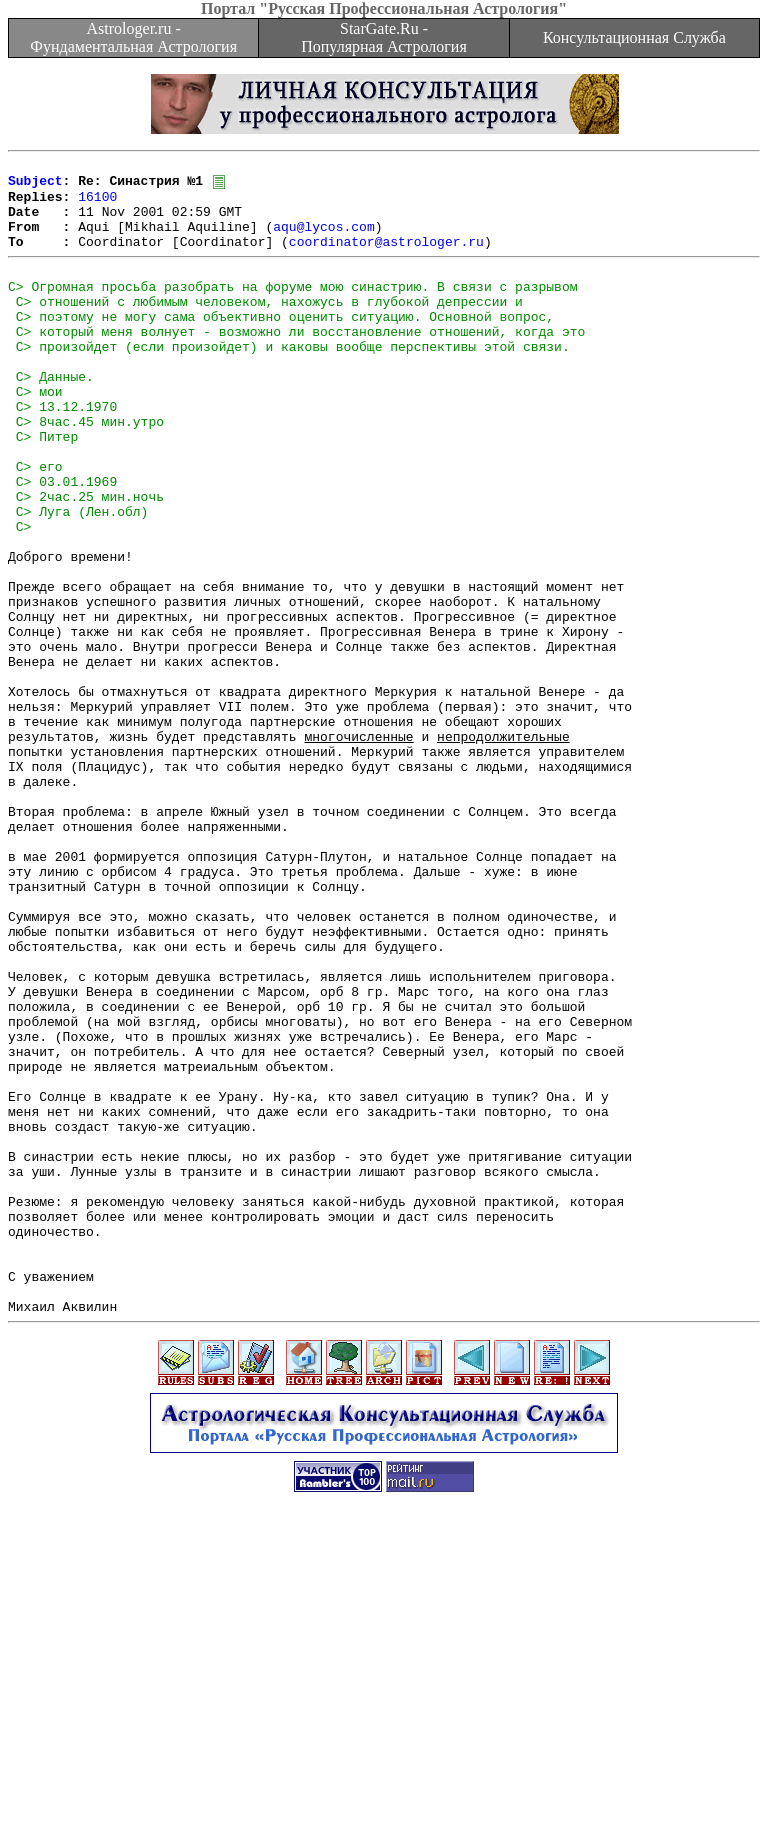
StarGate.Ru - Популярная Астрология (383, 37)
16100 (97, 204)
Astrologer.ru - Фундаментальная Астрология (133, 37)
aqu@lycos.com (323, 240)
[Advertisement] (384, 1779)
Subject (35, 186)
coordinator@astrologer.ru (386, 258)
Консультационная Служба (634, 37)
